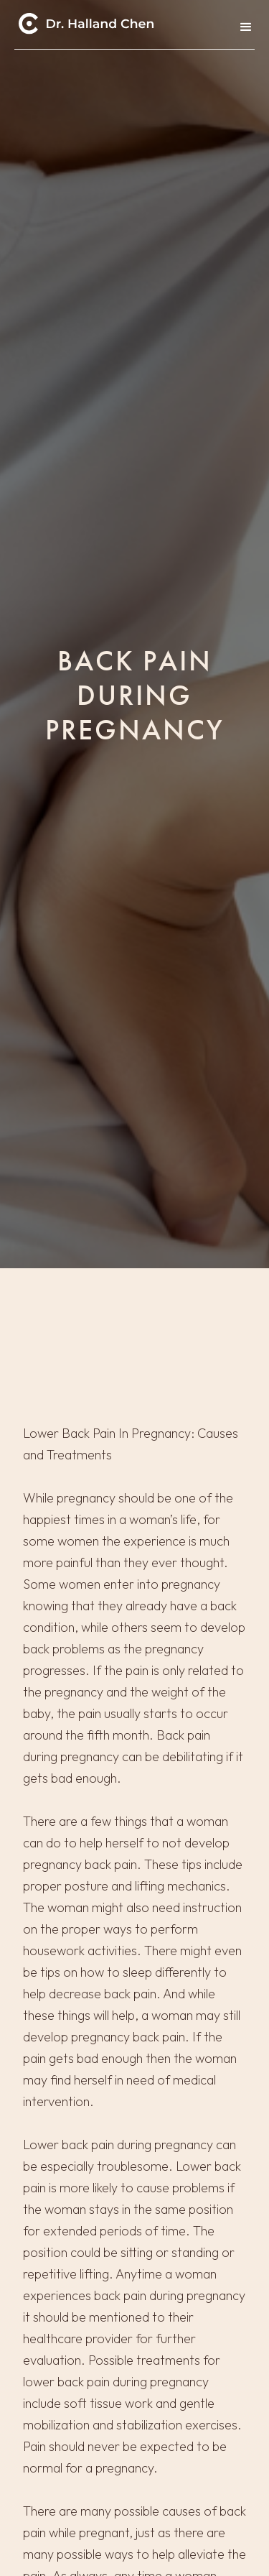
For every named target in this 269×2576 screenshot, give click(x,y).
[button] (242, 27)
